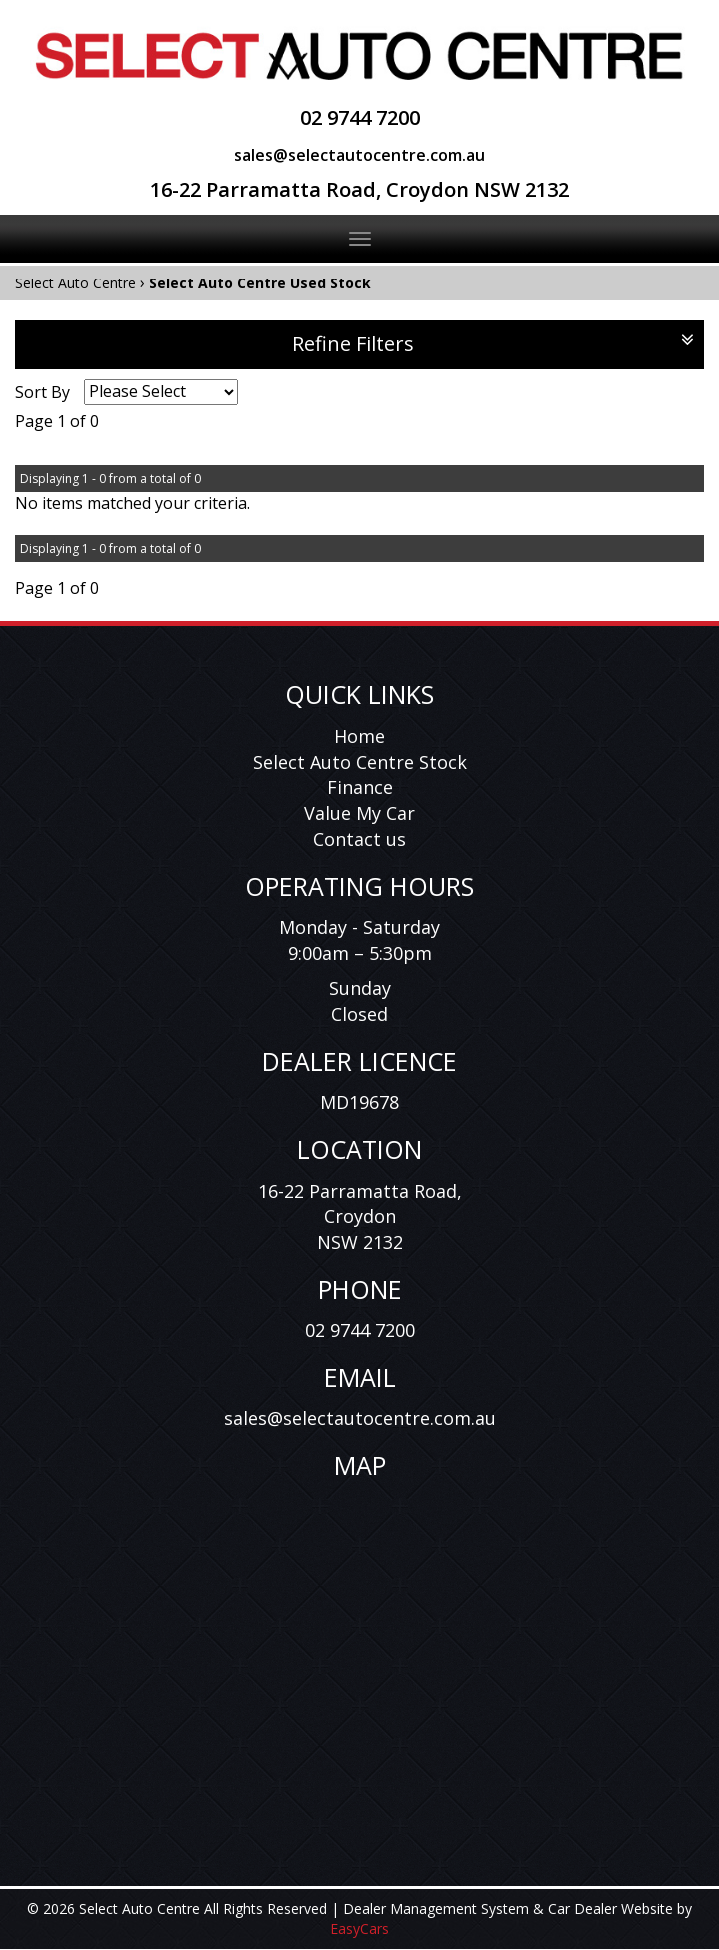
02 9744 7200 (360, 117)
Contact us (359, 839)
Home (359, 736)
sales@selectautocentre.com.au (359, 155)
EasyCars (359, 1928)
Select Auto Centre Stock (360, 762)
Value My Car (359, 813)
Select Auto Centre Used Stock (260, 282)
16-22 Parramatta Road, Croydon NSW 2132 (359, 189)
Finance (360, 787)
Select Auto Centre (75, 282)
